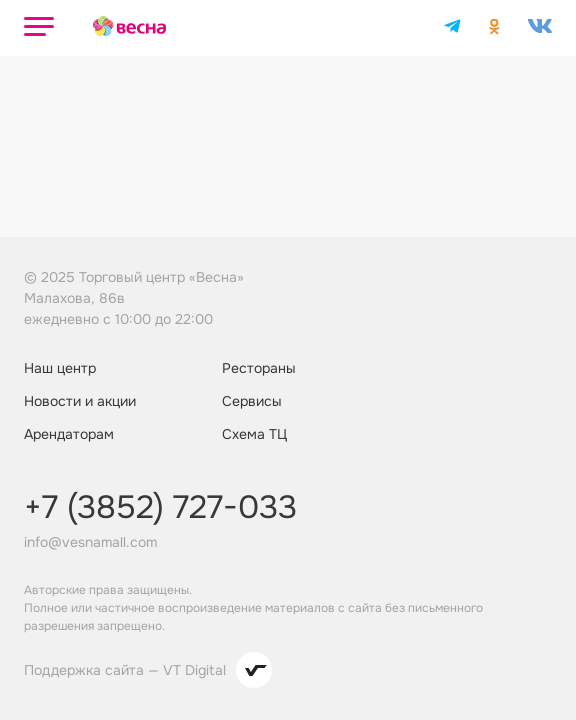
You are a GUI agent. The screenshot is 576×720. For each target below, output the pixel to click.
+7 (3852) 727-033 (160, 508)
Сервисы (252, 401)
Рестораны (259, 368)
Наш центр (60, 368)
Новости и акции (80, 401)
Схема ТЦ (254, 434)
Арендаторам (69, 434)
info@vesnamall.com (90, 542)
